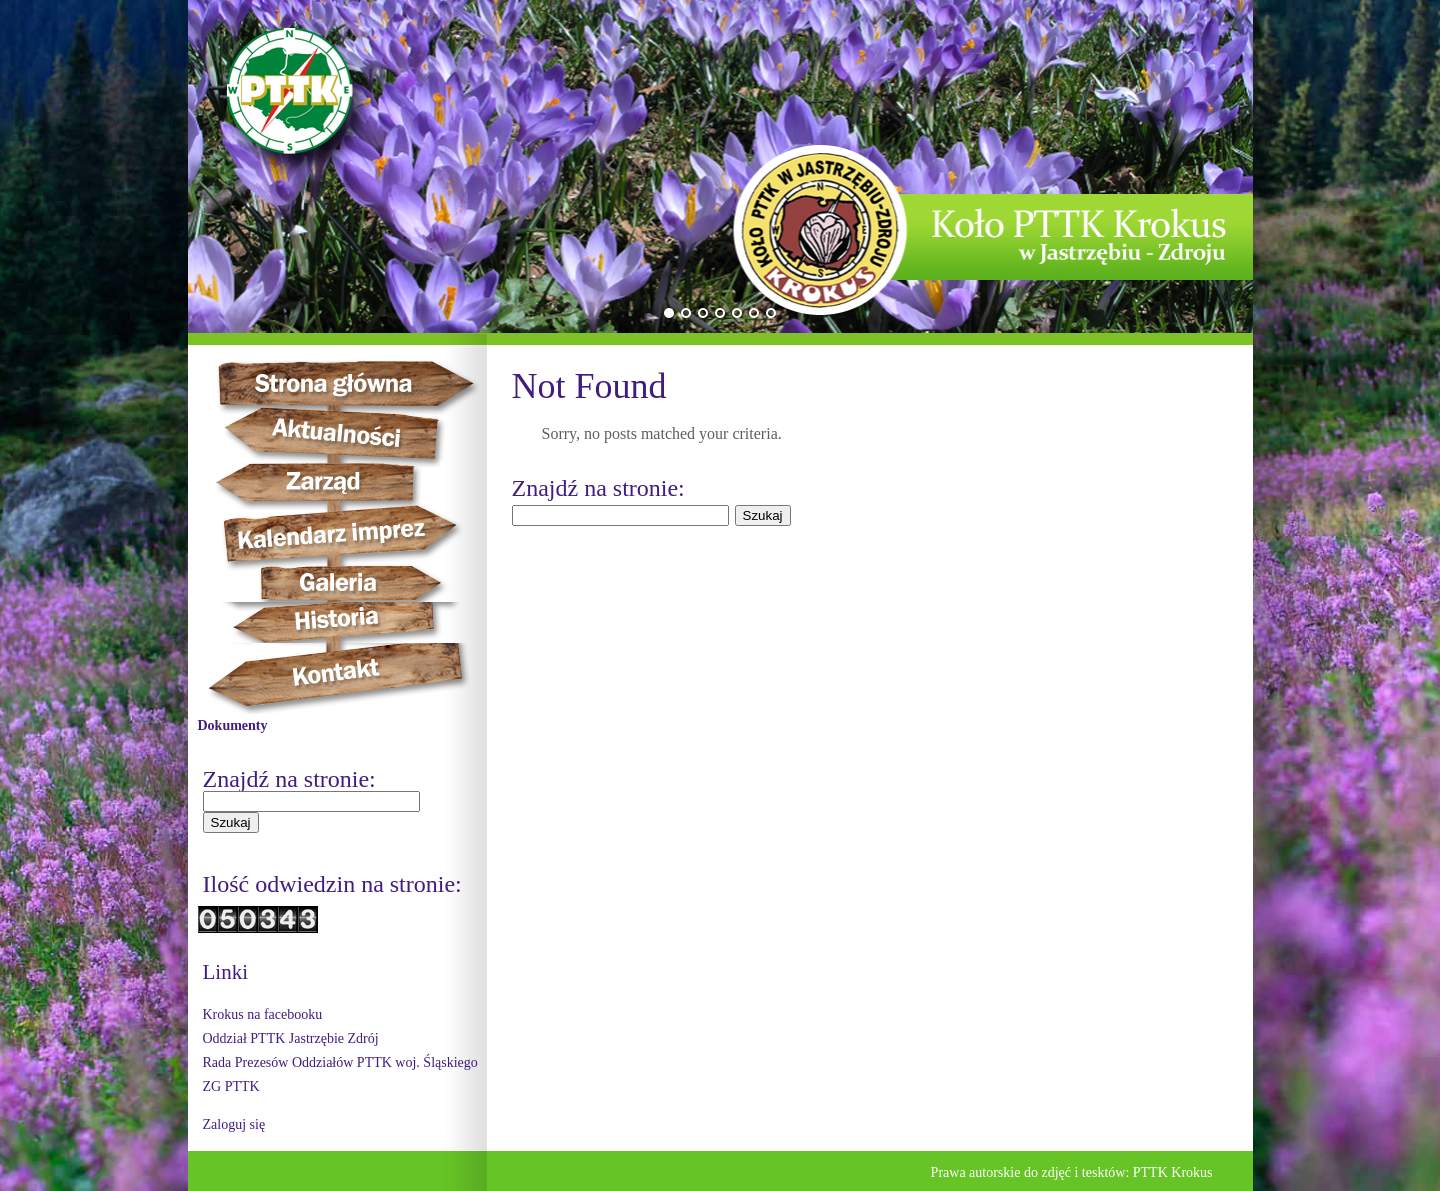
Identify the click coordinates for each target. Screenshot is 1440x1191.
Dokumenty (233, 725)
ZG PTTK (231, 1086)
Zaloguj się (234, 1124)
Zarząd (339, 483)
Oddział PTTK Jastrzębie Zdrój (291, 1038)
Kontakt (347, 678)
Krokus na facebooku (263, 1014)
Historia (358, 622)
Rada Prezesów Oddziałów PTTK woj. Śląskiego (340, 1062)
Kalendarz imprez (349, 534)
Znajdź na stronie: (289, 779)
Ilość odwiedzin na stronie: (332, 884)
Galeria (338, 583)
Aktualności (344, 434)
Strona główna (364, 383)
